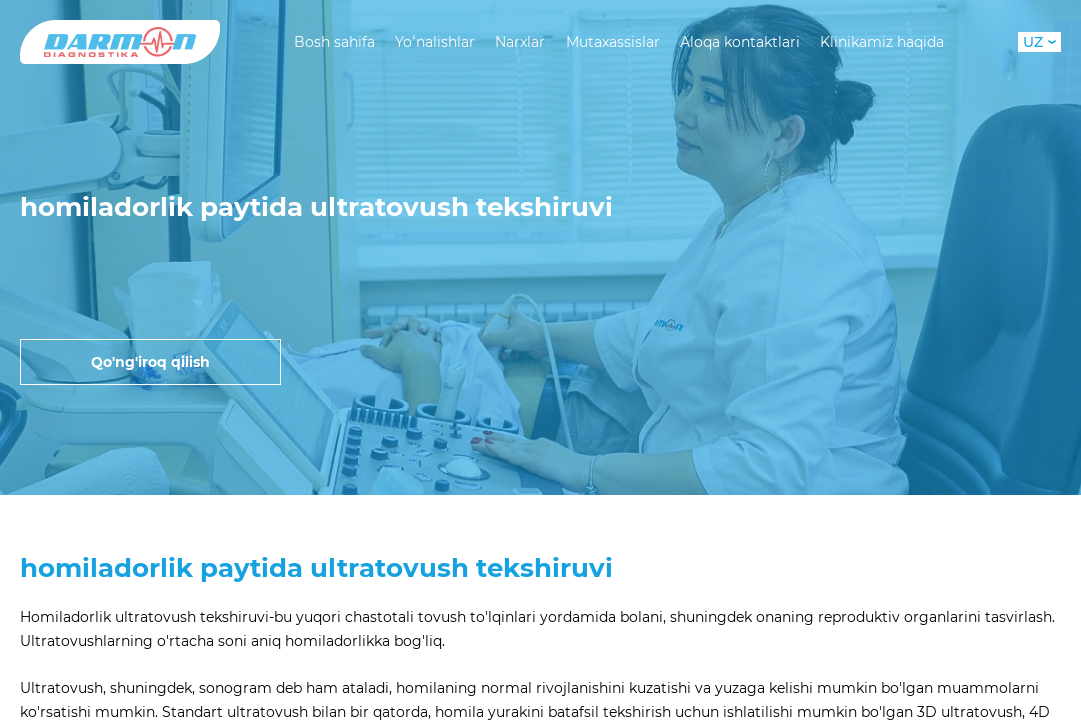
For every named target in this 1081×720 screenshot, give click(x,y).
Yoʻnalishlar (435, 42)
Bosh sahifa (334, 42)
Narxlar (520, 42)
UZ (1039, 42)
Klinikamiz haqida (882, 42)
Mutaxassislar (613, 42)
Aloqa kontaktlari (740, 42)
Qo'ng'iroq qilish (150, 362)
